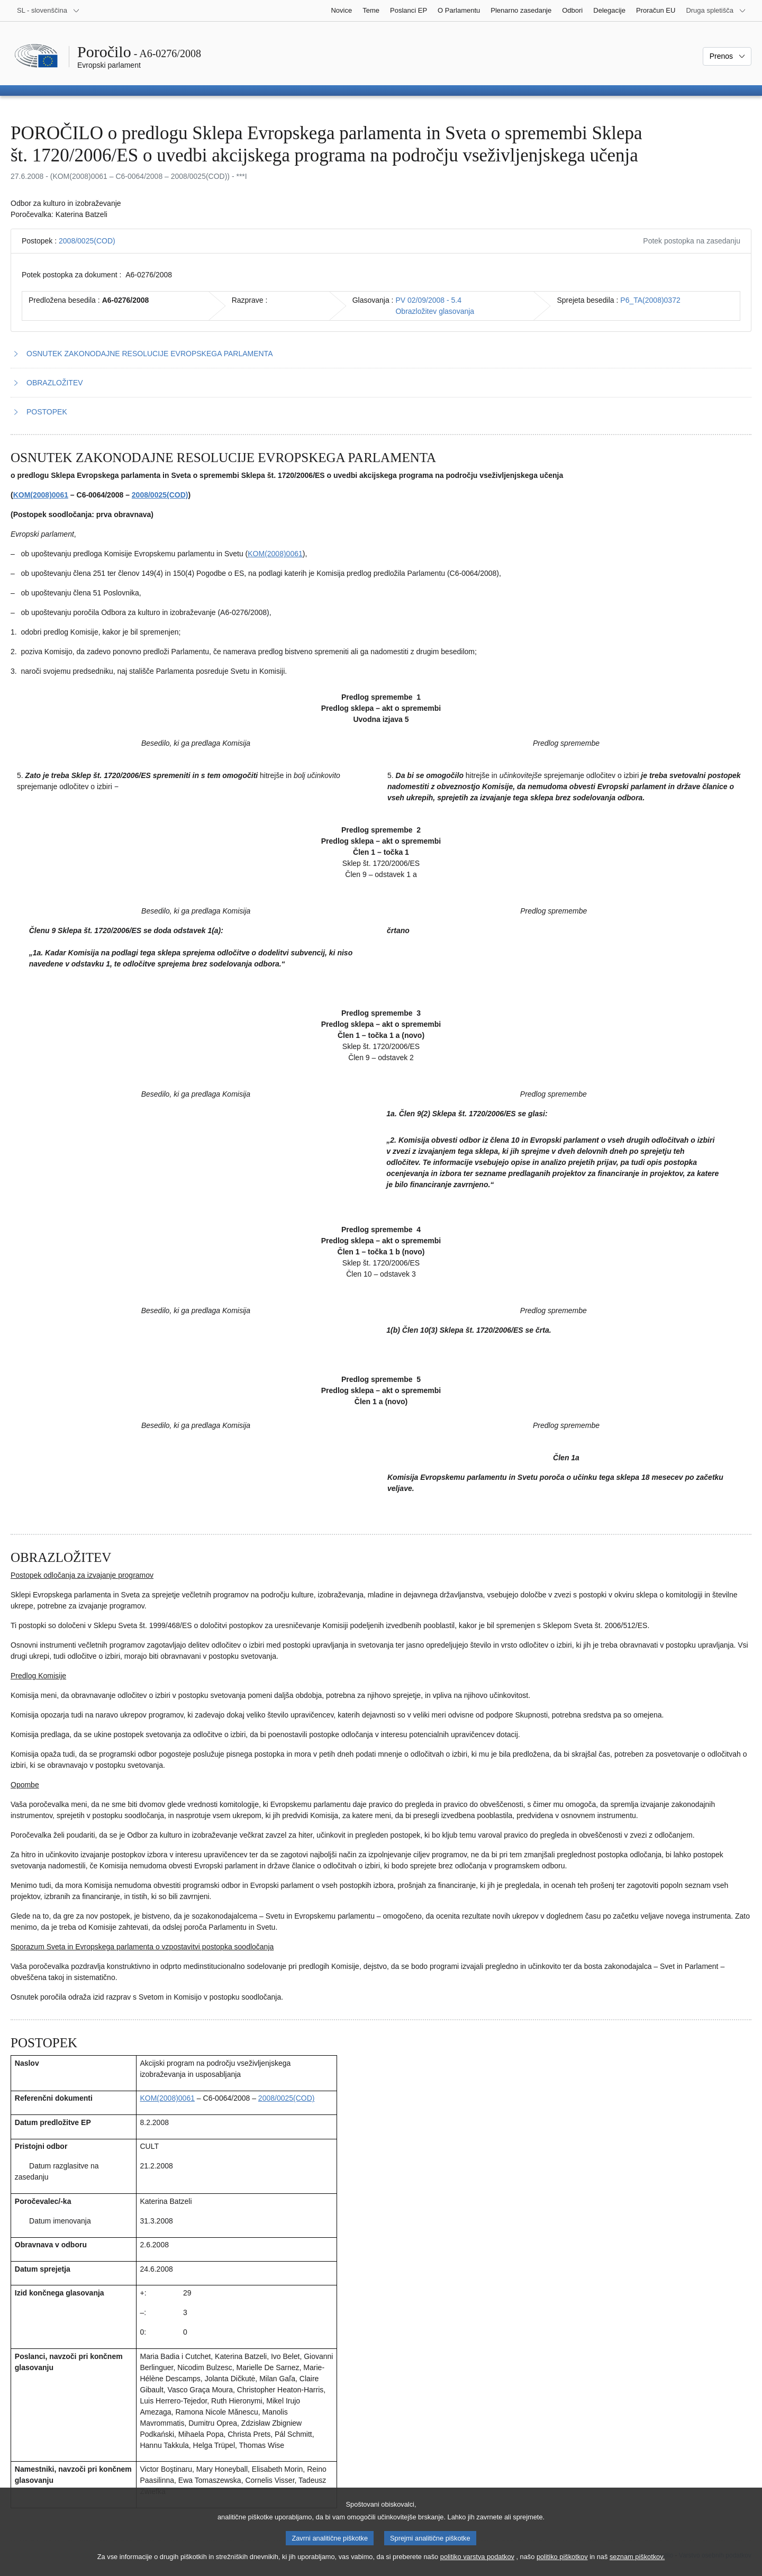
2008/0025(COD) (87, 241)
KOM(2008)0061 (40, 495)
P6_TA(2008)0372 (650, 300)
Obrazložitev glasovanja (434, 311)
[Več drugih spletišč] (716, 10)
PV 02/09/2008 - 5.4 (428, 300)
